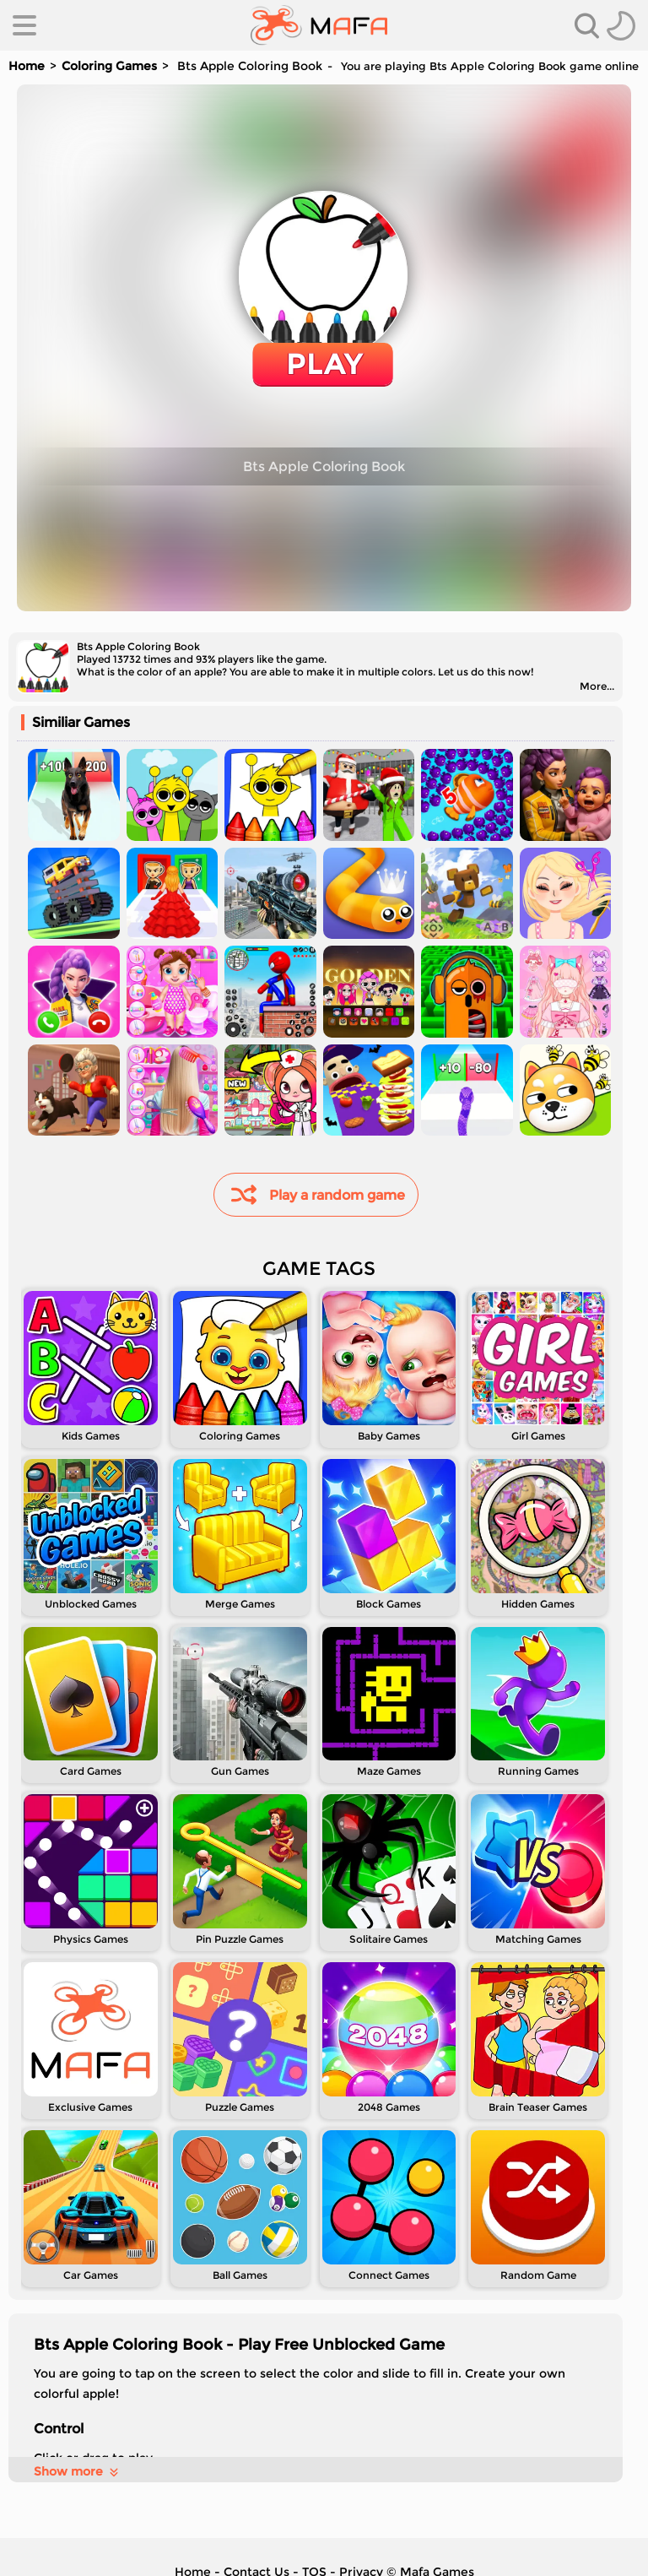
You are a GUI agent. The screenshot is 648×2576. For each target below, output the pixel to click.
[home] (319, 25)
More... (597, 686)
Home (26, 65)
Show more (77, 2471)
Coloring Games (109, 65)
